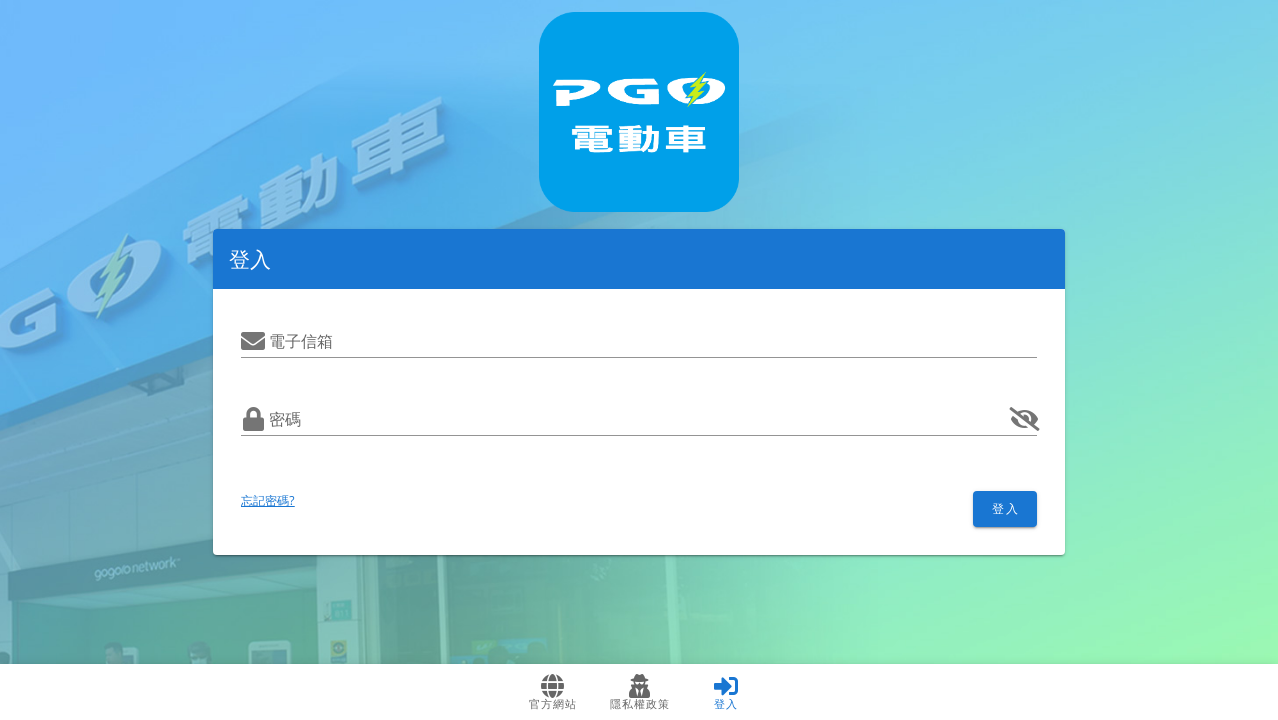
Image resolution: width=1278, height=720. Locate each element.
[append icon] (1025, 419)
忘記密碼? (268, 500)
